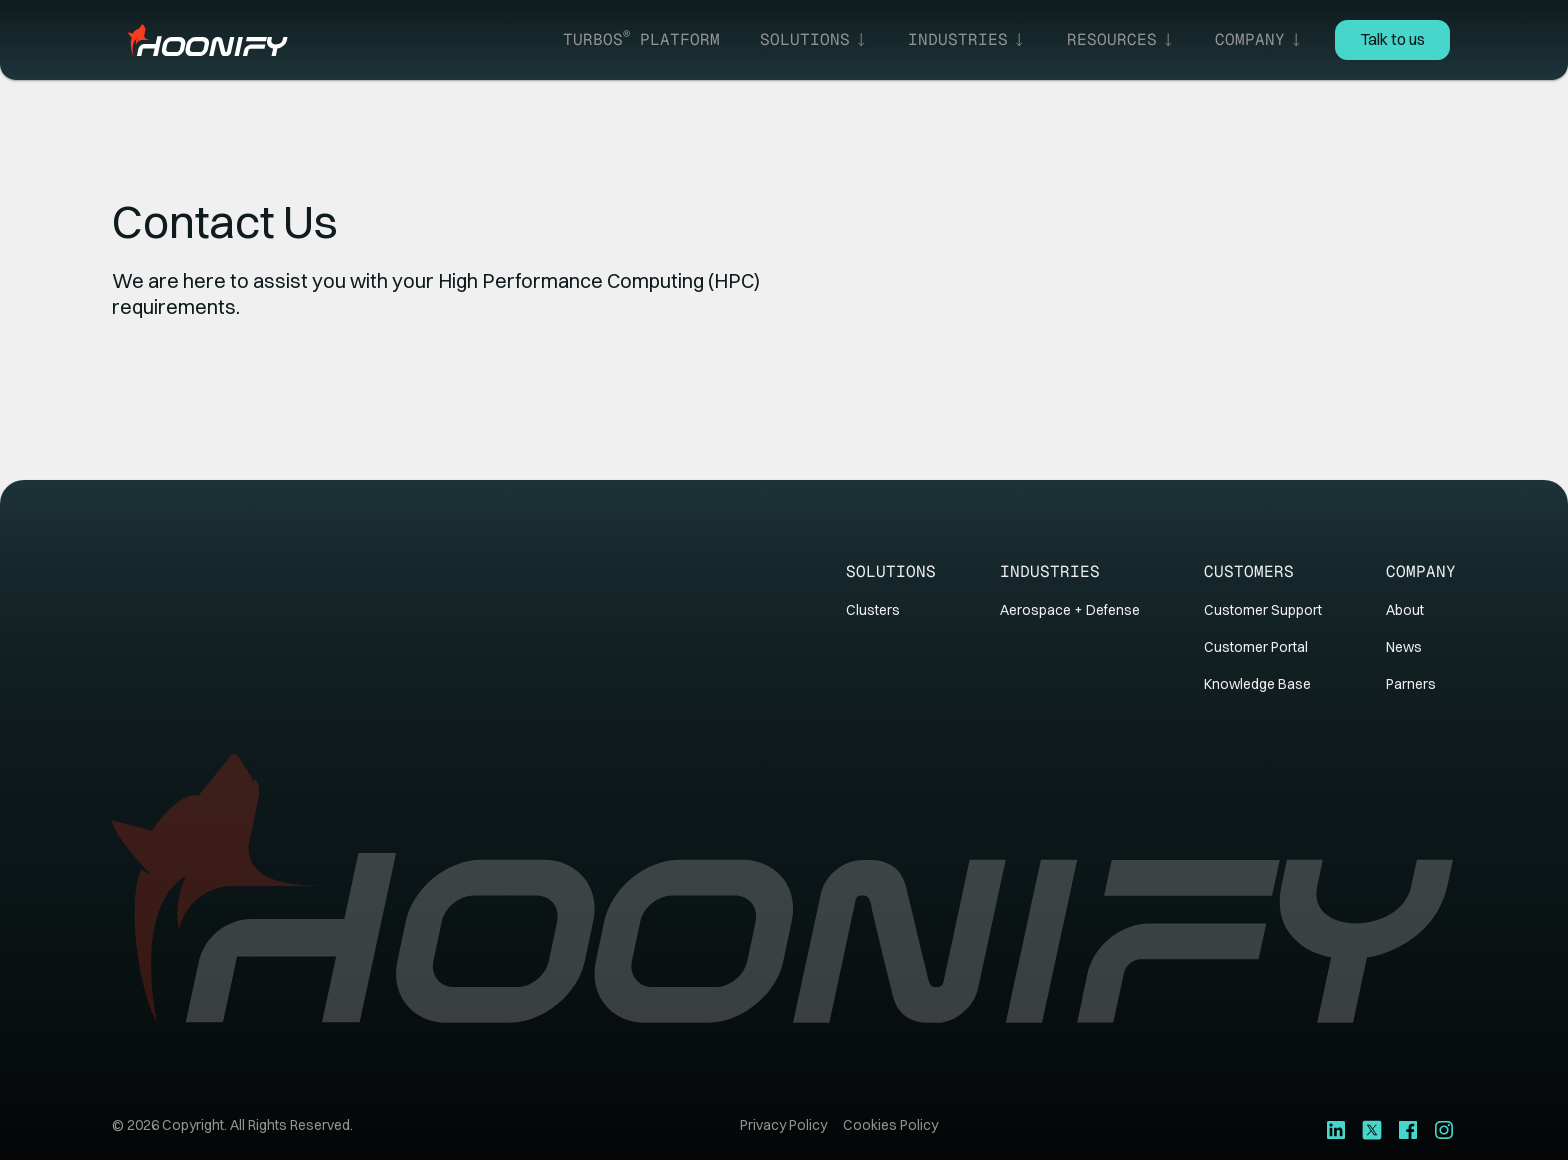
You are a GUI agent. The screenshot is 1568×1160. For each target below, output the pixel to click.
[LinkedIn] (1336, 1129)
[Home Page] (208, 40)
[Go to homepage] (784, 889)
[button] (814, 40)
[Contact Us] (1392, 40)
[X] (1372, 1129)
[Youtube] (1408, 1129)
